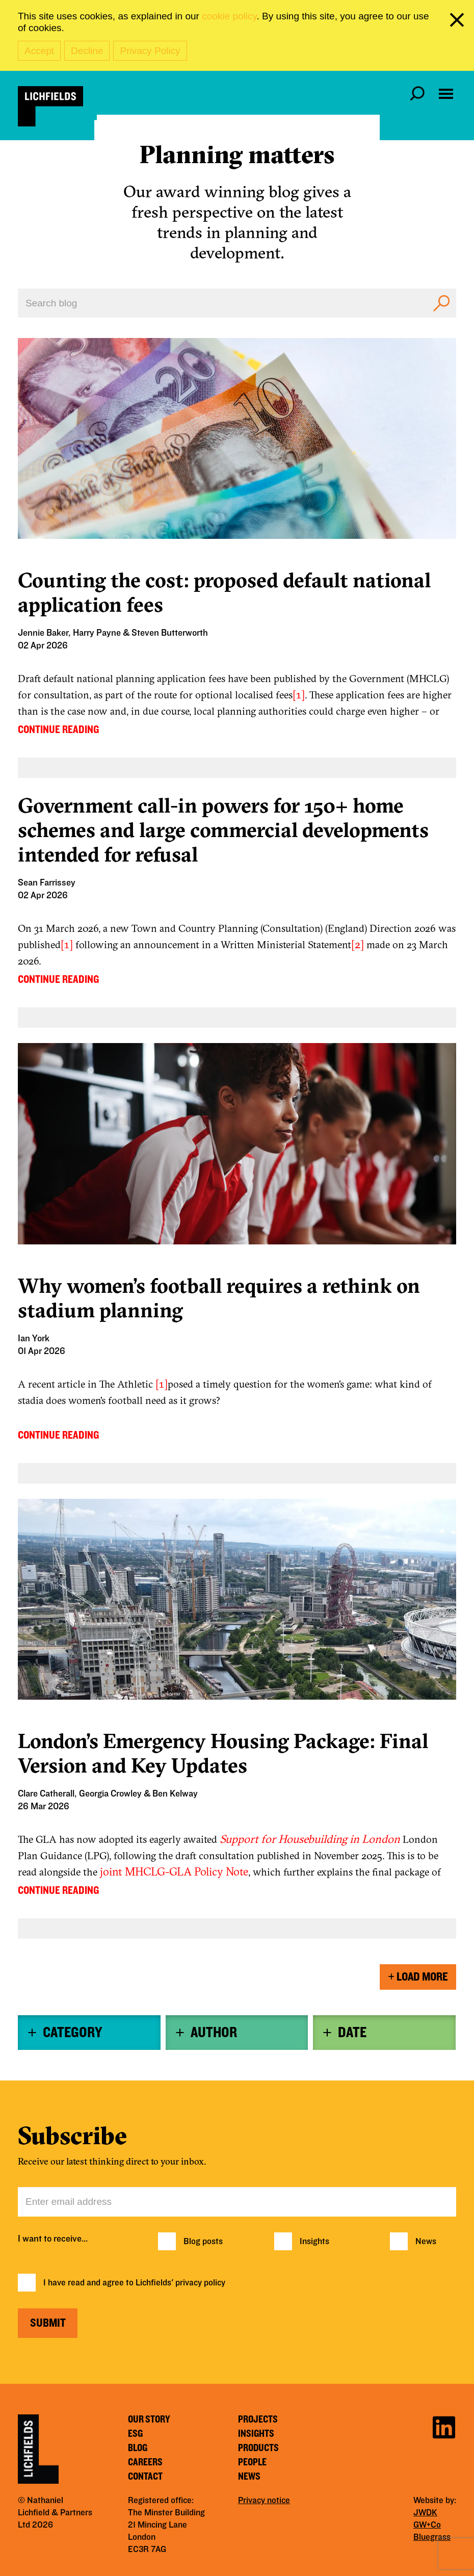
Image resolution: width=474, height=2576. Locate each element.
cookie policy (229, 16)
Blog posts (203, 2241)
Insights (314, 2241)
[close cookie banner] (458, 22)
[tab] (89, 2032)
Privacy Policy (150, 50)
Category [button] (72, 2032)
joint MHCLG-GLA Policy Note (174, 1871)
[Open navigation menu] (446, 93)
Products (258, 2448)
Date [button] (352, 2032)
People (252, 2462)
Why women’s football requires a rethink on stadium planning (219, 1297)
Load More (418, 1977)
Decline (87, 50)
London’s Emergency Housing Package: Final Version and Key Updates (223, 1753)
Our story (149, 2419)
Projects (258, 2419)
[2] (357, 944)
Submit (48, 2323)
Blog (137, 2448)
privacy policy (200, 2282)
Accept (39, 50)
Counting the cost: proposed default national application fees (224, 592)
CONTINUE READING (58, 729)
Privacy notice (264, 2500)
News (425, 2241)
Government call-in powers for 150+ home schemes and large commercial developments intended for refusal (223, 830)
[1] (299, 694)
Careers (145, 2462)
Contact (145, 2476)
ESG (135, 2434)
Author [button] (214, 2032)
